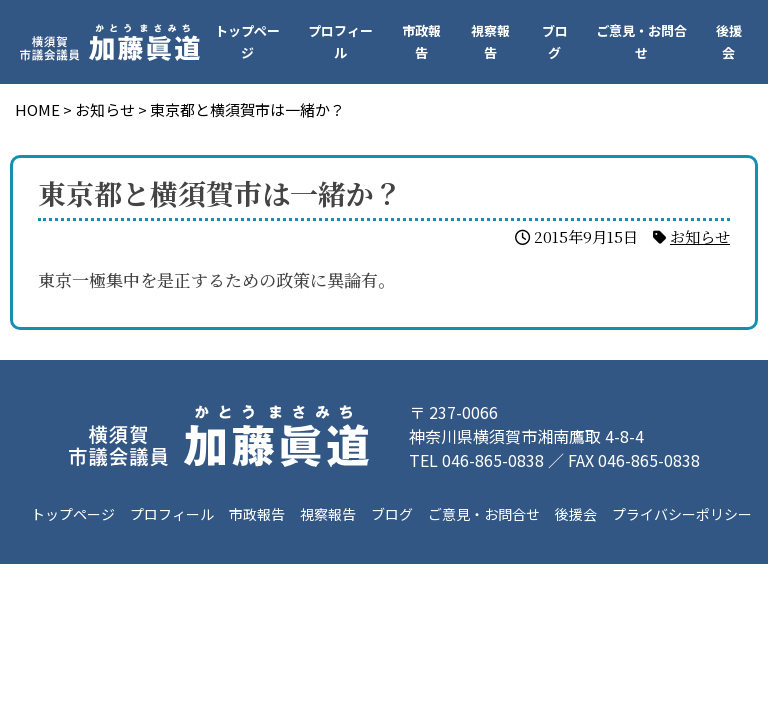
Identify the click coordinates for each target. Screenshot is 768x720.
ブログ (555, 41)
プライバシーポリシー (682, 514)
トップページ (247, 41)
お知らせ (700, 236)
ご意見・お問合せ (641, 41)
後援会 (729, 41)
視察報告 (490, 41)
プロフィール (340, 41)
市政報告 (421, 41)
